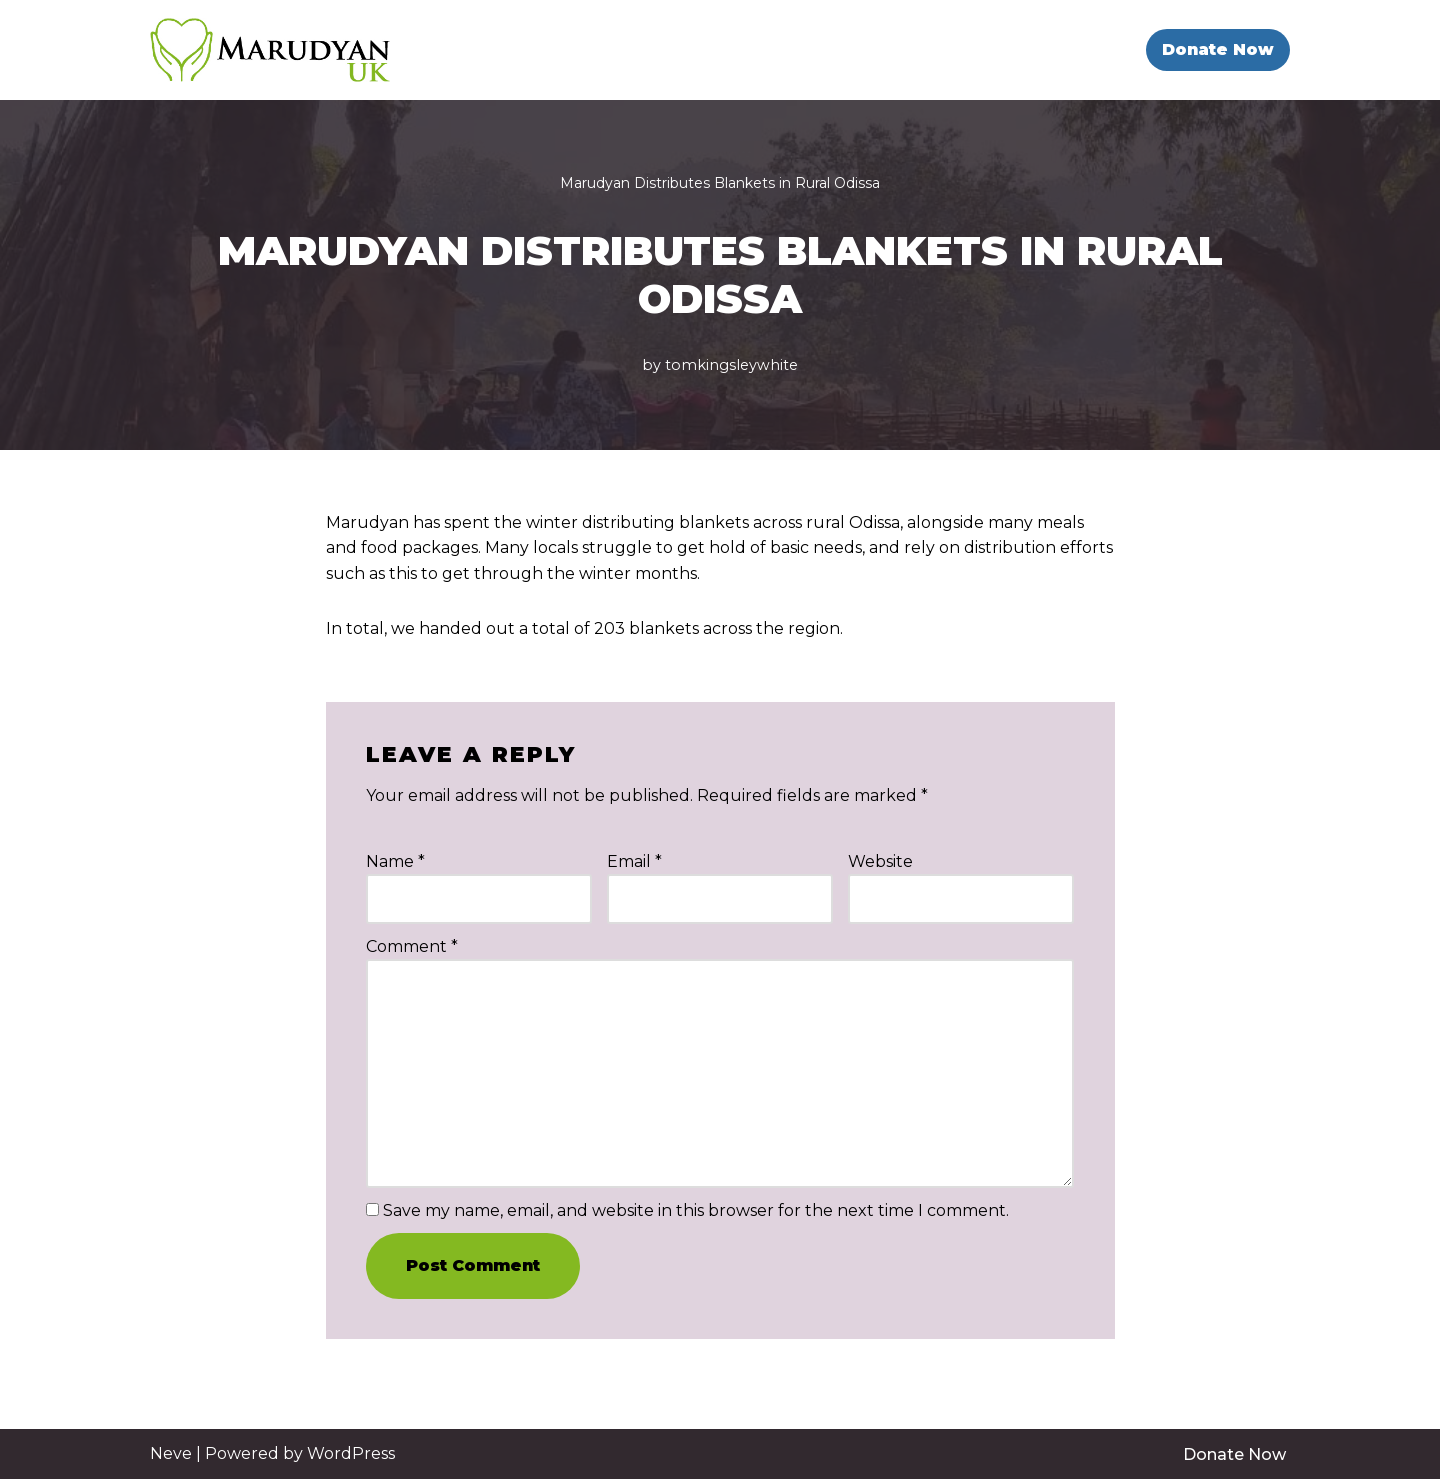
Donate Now (1218, 49)
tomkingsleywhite (731, 365)
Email (634, 861)
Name (395, 861)
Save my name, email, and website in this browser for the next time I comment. (696, 1211)
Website (880, 861)
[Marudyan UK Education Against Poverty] (270, 50)
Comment (412, 946)
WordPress (351, 1454)
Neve (171, 1454)
